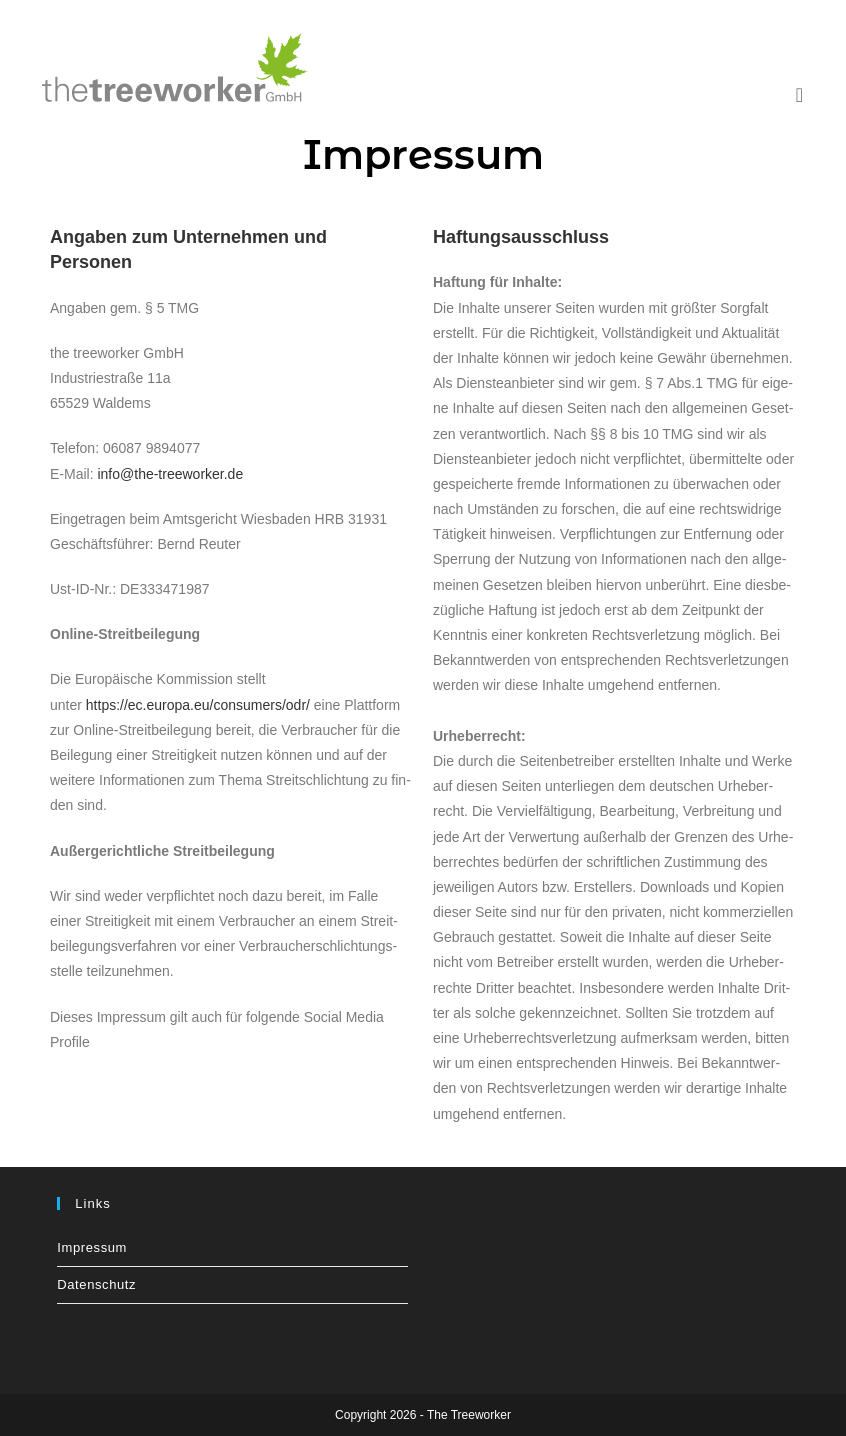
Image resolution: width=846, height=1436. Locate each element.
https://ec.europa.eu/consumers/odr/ (198, 705)
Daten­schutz (96, 1284)
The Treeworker (469, 1415)
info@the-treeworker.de (170, 474)
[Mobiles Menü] (800, 95)
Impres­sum (92, 1247)
